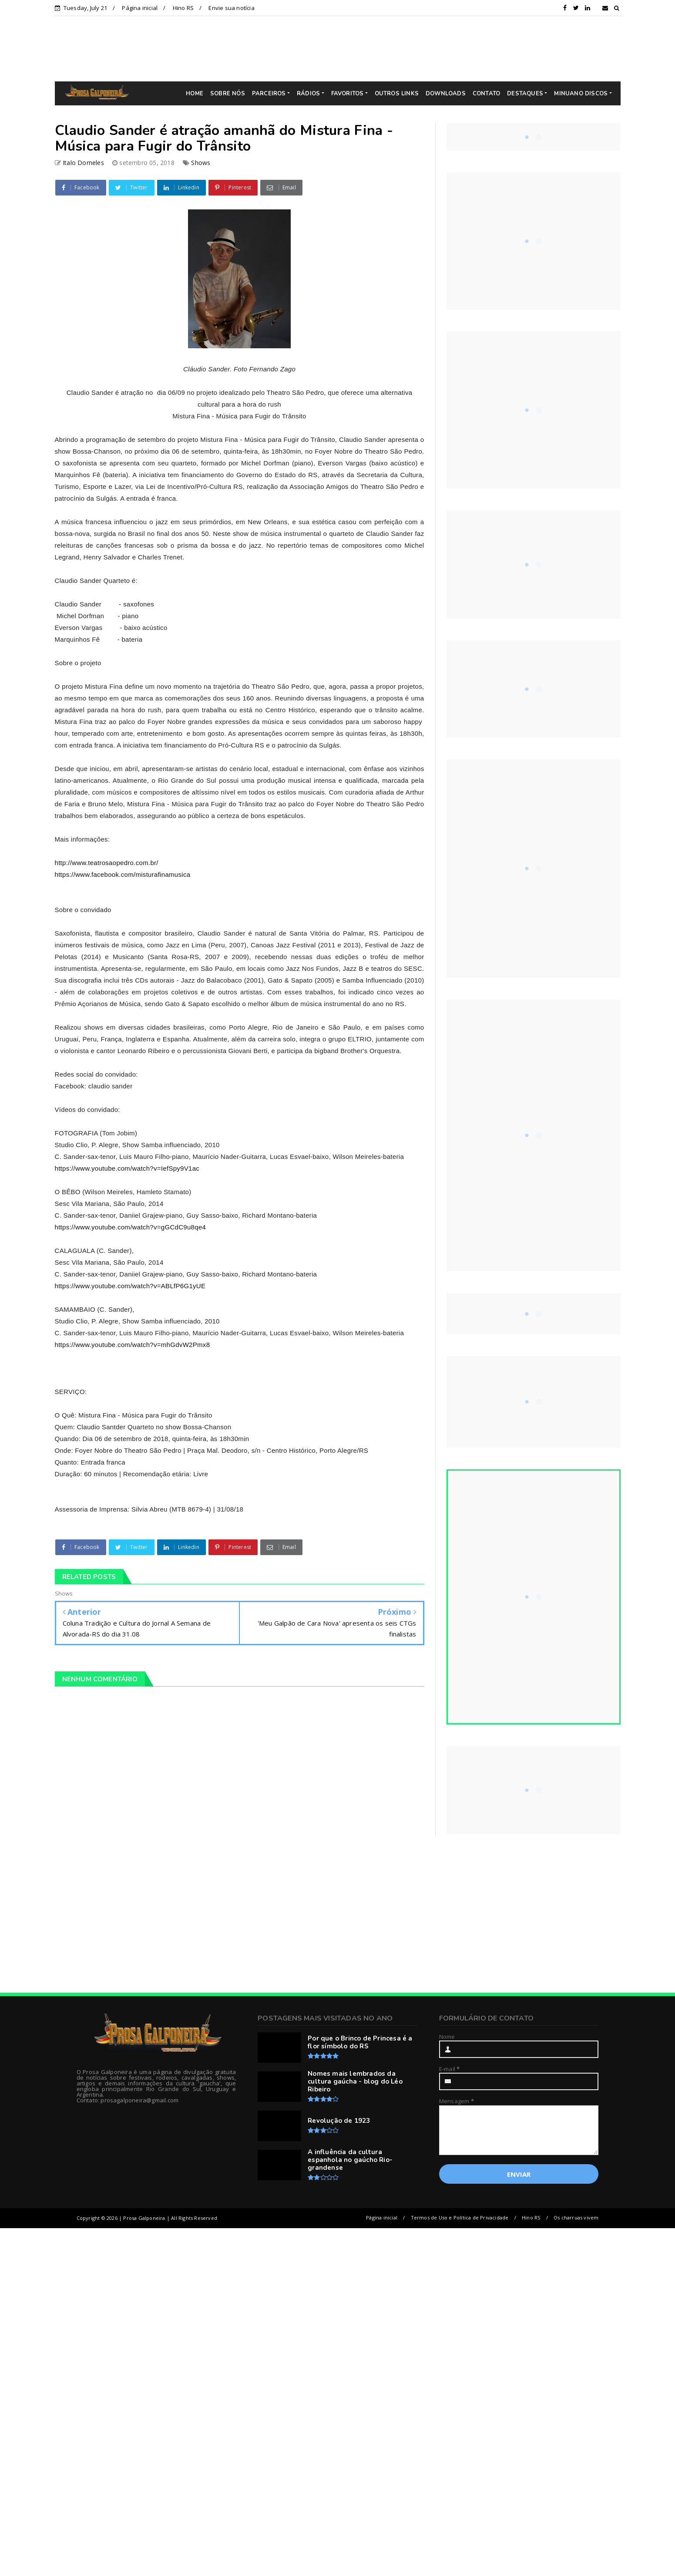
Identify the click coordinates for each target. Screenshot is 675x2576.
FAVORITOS (347, 94)
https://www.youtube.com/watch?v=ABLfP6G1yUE (130, 1286)
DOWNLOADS (446, 94)
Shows (200, 162)
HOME (194, 94)
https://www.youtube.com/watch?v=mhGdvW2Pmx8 (132, 1344)
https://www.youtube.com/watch (102, 1168)
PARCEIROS (269, 94)
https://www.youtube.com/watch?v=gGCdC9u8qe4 (130, 1227)
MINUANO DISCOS (581, 94)
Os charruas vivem (576, 2217)
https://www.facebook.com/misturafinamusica (123, 874)
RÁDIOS (308, 94)
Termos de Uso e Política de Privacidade (460, 2217)
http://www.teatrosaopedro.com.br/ (106, 862)
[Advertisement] (344, 48)
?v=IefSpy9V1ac (174, 1168)
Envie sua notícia (231, 8)
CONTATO (486, 94)
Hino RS (183, 8)
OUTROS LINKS (397, 94)
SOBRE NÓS (227, 94)
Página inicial (140, 8)
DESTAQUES (525, 94)
